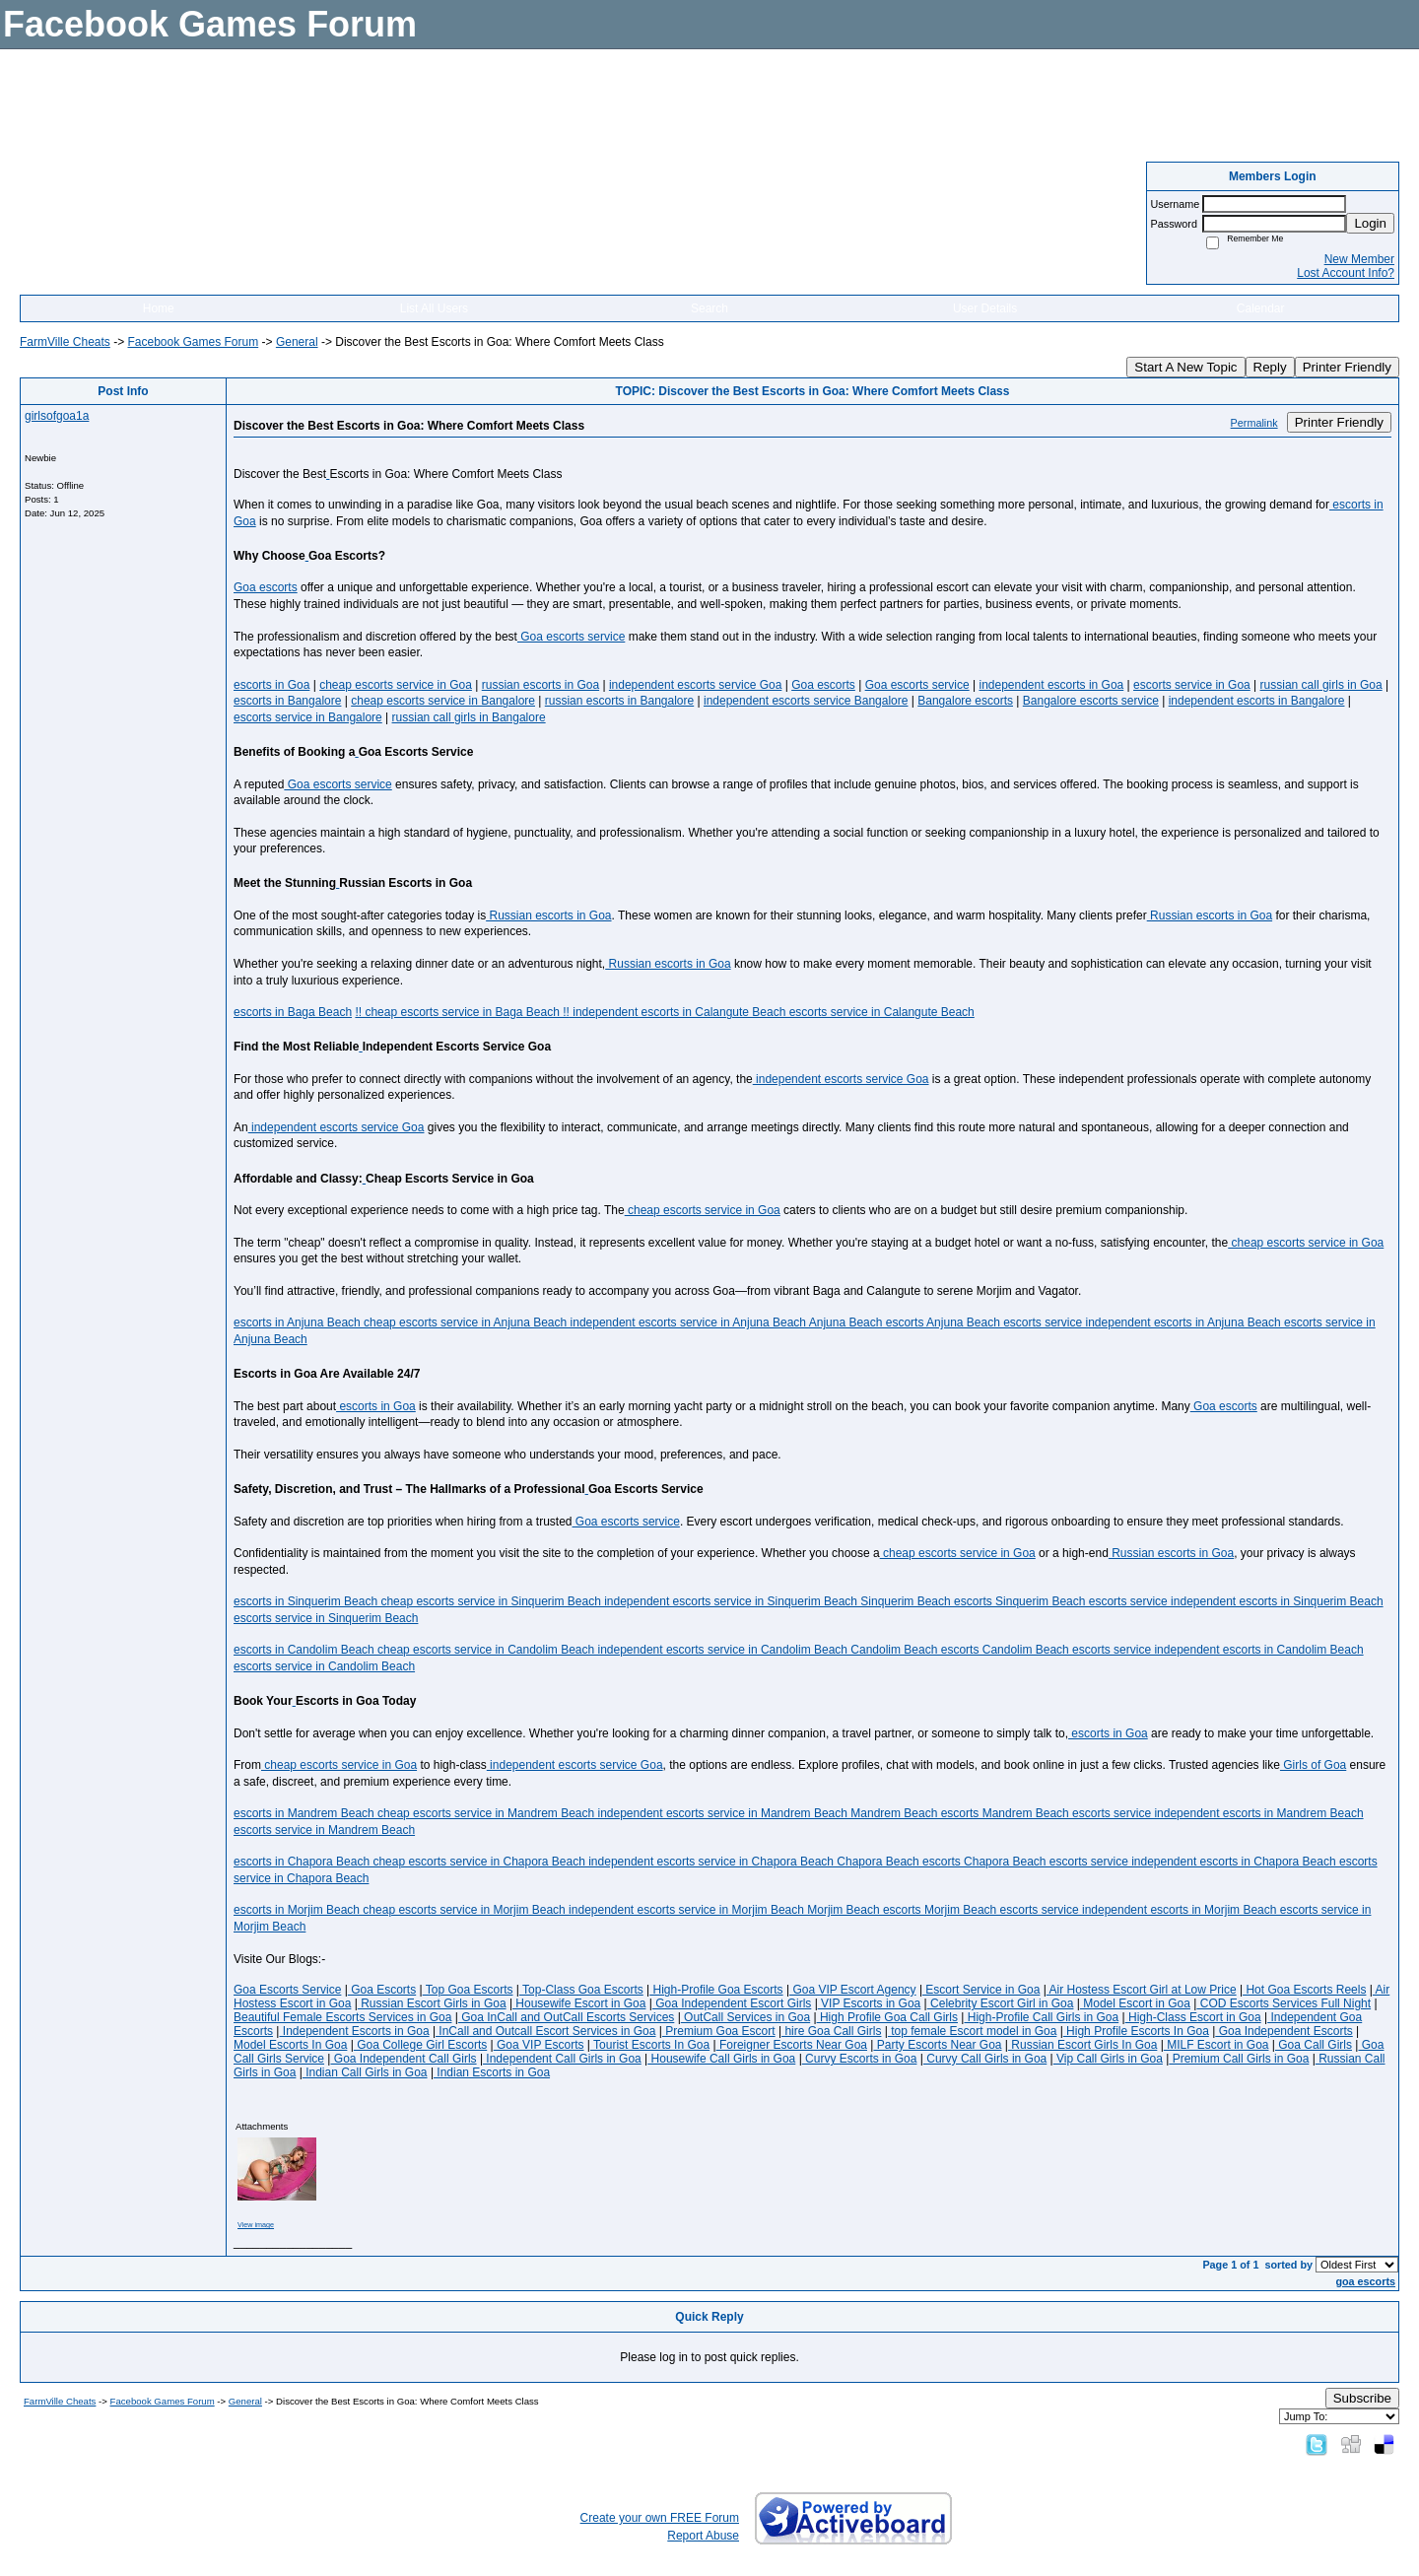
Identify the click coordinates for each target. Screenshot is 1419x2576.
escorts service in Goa (1191, 685)
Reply (1270, 367)
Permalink (1254, 423)
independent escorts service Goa (695, 685)
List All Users (434, 308)
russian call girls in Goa (1321, 685)
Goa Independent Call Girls (403, 2059)
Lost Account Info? (1345, 273)
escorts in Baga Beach (293, 1012)
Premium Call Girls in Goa (1239, 2059)
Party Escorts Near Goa (937, 2045)
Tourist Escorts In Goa (650, 2045)
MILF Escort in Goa (1216, 2045)
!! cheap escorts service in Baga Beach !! (462, 1012)
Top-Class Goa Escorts (581, 1990)
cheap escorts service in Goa (395, 685)
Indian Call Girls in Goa (365, 2072)
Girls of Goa (1313, 1765)
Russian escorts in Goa (548, 915)
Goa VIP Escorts (539, 2045)
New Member (1359, 259)
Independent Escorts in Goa (354, 2031)
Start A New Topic (1185, 367)
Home (158, 308)
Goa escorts (266, 587)
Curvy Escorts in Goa (859, 2059)
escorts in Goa (271, 685)
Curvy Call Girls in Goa (985, 2059)
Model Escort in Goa (1135, 2003)
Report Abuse (703, 2535)
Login (1370, 223)
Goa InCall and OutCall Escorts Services (566, 2017)
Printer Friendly (1347, 367)
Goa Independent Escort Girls (731, 2003)
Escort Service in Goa (981, 1990)
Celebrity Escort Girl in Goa (1000, 2003)
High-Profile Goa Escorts (715, 1990)
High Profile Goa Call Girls (887, 2017)
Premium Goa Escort (719, 2031)
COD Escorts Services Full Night (1283, 2003)
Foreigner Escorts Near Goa (791, 2045)
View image (255, 2224)
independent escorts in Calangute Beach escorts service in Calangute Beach (772, 1012)
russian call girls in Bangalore (469, 717)
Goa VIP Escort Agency (852, 1990)
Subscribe (1362, 2398)
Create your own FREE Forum (659, 2518)
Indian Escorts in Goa (492, 2072)
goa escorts (1365, 2281)
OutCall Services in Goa (745, 2017)
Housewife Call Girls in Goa (721, 2059)
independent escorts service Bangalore (806, 701)
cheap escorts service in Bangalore (443, 701)
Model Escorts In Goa (290, 2045)
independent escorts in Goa (1051, 685)
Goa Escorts (382, 1990)
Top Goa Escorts (468, 1990)
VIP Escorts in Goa (869, 2003)
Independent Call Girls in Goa (562, 2059)
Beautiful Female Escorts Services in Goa (342, 2017)
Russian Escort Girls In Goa (1082, 2045)
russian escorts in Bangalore (619, 701)
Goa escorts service (571, 637)
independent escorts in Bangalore (1257, 701)
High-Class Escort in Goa (1193, 2017)
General (297, 342)
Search (709, 308)
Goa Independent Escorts (1283, 2031)
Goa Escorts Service (287, 1990)
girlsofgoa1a (57, 416)
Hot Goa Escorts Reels (1304, 1990)
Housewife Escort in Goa (578, 2003)
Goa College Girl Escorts (420, 2045)
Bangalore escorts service (1091, 701)
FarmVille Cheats (65, 342)
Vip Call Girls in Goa (1108, 2059)
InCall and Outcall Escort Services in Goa (545, 2031)
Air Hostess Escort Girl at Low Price (1142, 1990)
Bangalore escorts (965, 701)
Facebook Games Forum (192, 342)
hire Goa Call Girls (831, 2031)
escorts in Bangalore (287, 701)
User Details (985, 308)
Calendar (1261, 308)
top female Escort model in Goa (972, 2031)
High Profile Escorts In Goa (1136, 2031)
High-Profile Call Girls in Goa (1041, 2017)
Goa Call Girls (1313, 2045)
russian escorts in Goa (540, 685)
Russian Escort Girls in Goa (432, 2003)
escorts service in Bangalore (308, 717)
